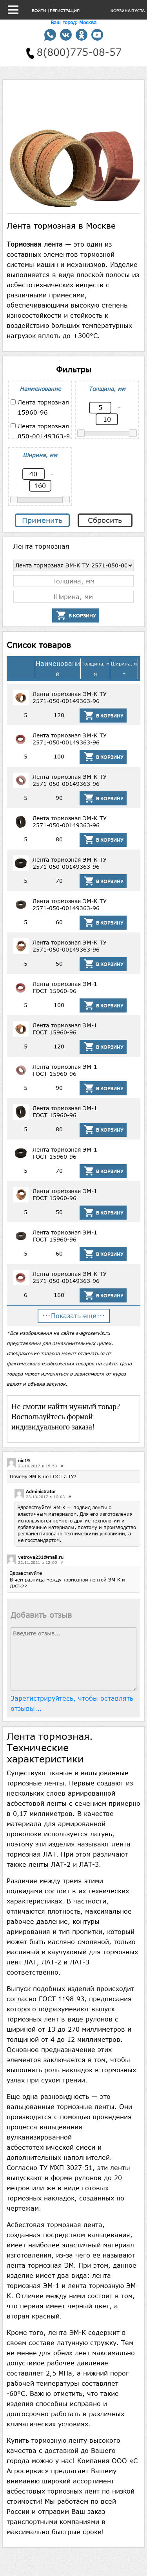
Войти (39, 10)
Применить (42, 520)
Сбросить (105, 520)
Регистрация (65, 10)
